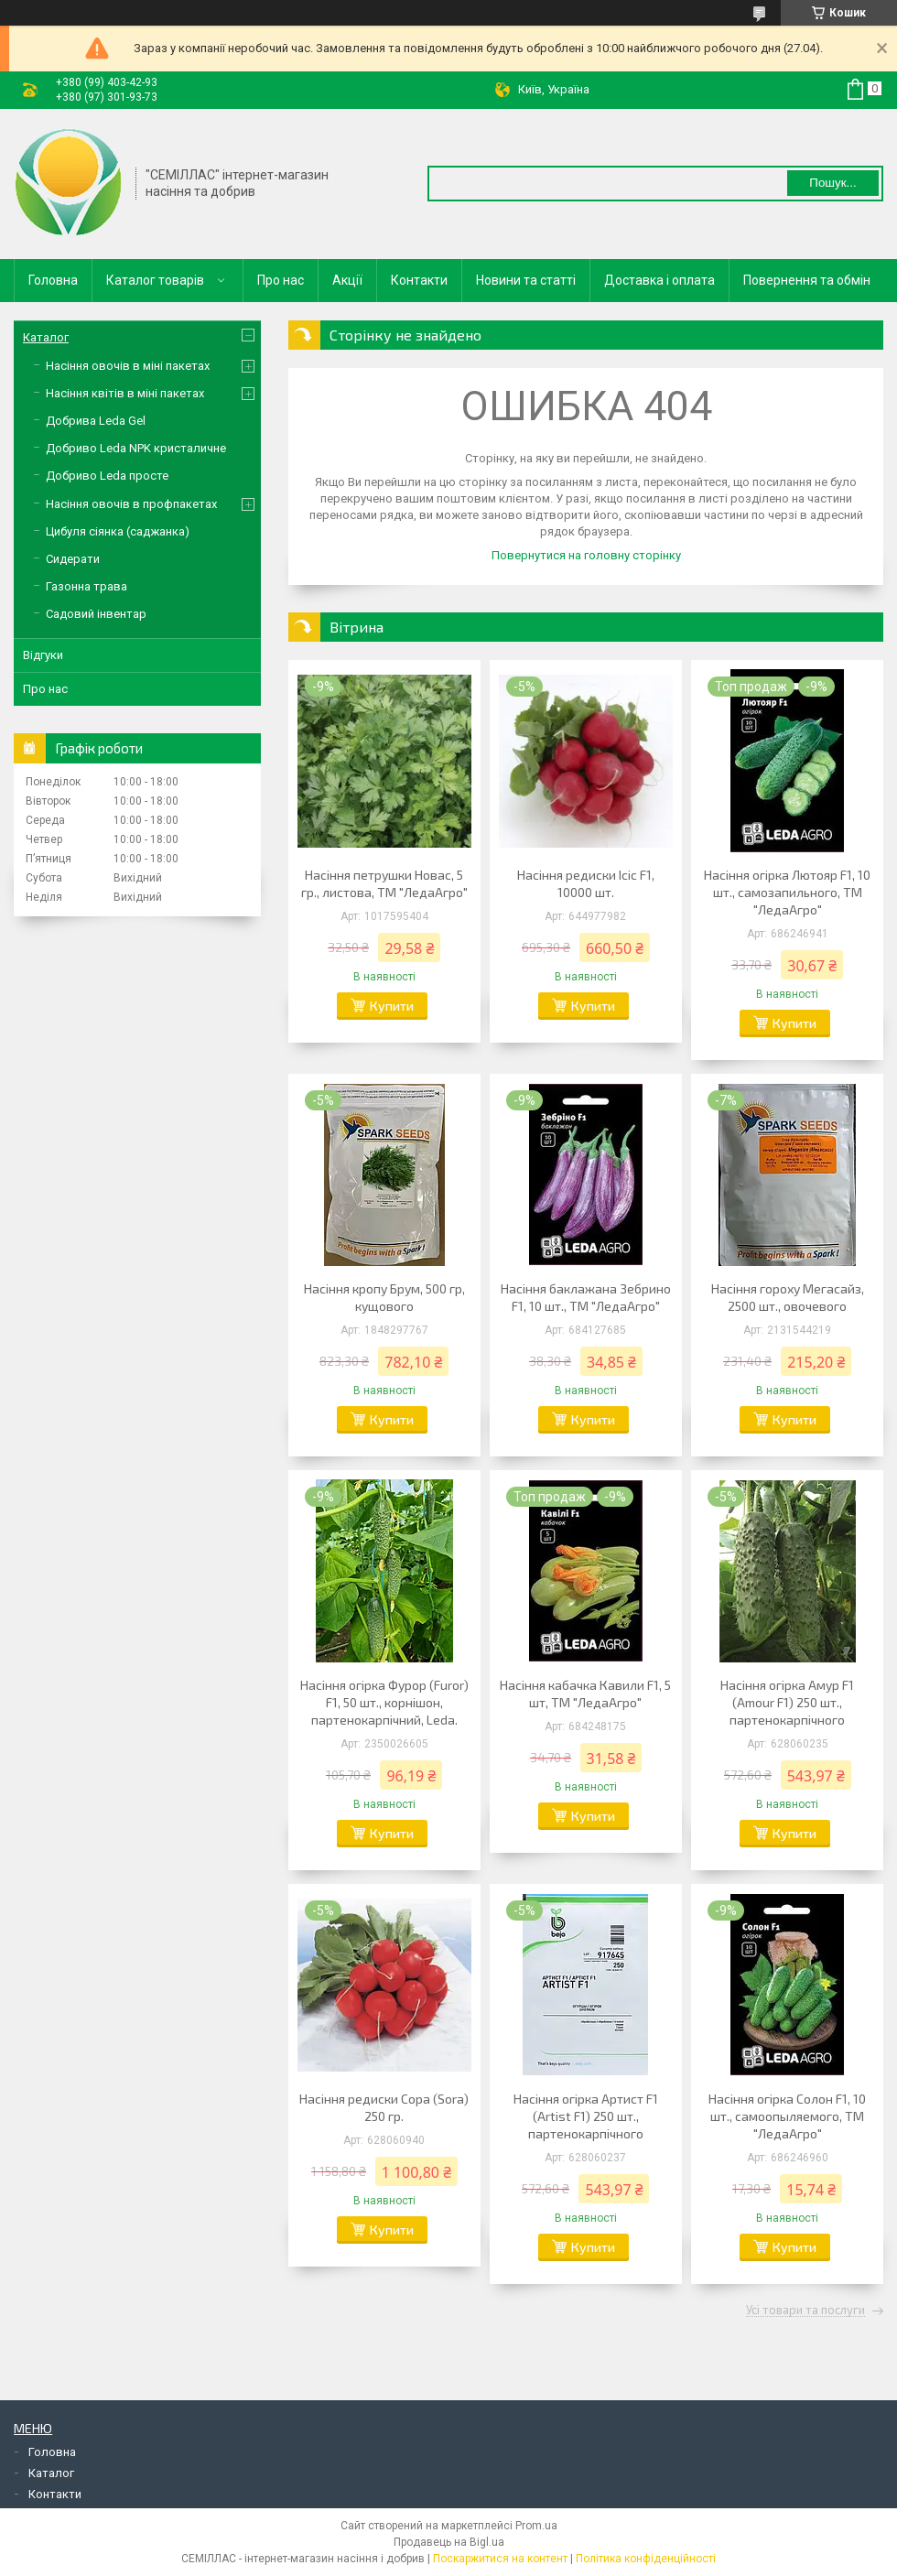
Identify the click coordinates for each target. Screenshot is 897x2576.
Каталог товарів (155, 280)
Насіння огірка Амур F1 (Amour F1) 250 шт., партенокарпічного (787, 1702)
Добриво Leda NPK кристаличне (136, 448)
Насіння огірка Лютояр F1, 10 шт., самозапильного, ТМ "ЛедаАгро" (787, 892)
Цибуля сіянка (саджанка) (117, 531)
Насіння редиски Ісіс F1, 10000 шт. (585, 883)
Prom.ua (536, 2525)
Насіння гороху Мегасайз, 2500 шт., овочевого (787, 1297)
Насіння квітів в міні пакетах (125, 393)
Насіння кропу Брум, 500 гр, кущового (384, 1297)
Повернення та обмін (806, 280)
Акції (347, 280)
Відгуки (43, 655)
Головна (53, 280)
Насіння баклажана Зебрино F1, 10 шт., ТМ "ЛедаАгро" (586, 1297)
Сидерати (73, 559)
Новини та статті (526, 280)
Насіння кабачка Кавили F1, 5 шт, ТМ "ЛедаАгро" (585, 1693)
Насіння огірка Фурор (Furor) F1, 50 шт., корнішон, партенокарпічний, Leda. (384, 1702)
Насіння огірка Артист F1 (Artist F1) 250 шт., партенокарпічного (585, 2116)
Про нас (280, 280)
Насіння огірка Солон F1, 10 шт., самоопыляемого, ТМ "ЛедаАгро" (787, 2116)
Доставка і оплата (659, 280)
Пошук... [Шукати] (832, 182)
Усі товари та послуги (805, 2310)
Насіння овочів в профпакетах (131, 504)
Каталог (46, 337)
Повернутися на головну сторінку (586, 555)
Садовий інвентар (96, 614)
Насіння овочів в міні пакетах (128, 366)
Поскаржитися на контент (500, 2558)
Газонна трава (86, 586)
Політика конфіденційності (646, 2558)
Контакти (419, 280)
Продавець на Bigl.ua (449, 2542)
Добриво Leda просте (107, 475)
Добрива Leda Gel (96, 421)
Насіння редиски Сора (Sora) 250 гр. (384, 2107)
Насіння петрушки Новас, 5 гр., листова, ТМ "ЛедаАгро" (384, 883)
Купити (392, 1005)
